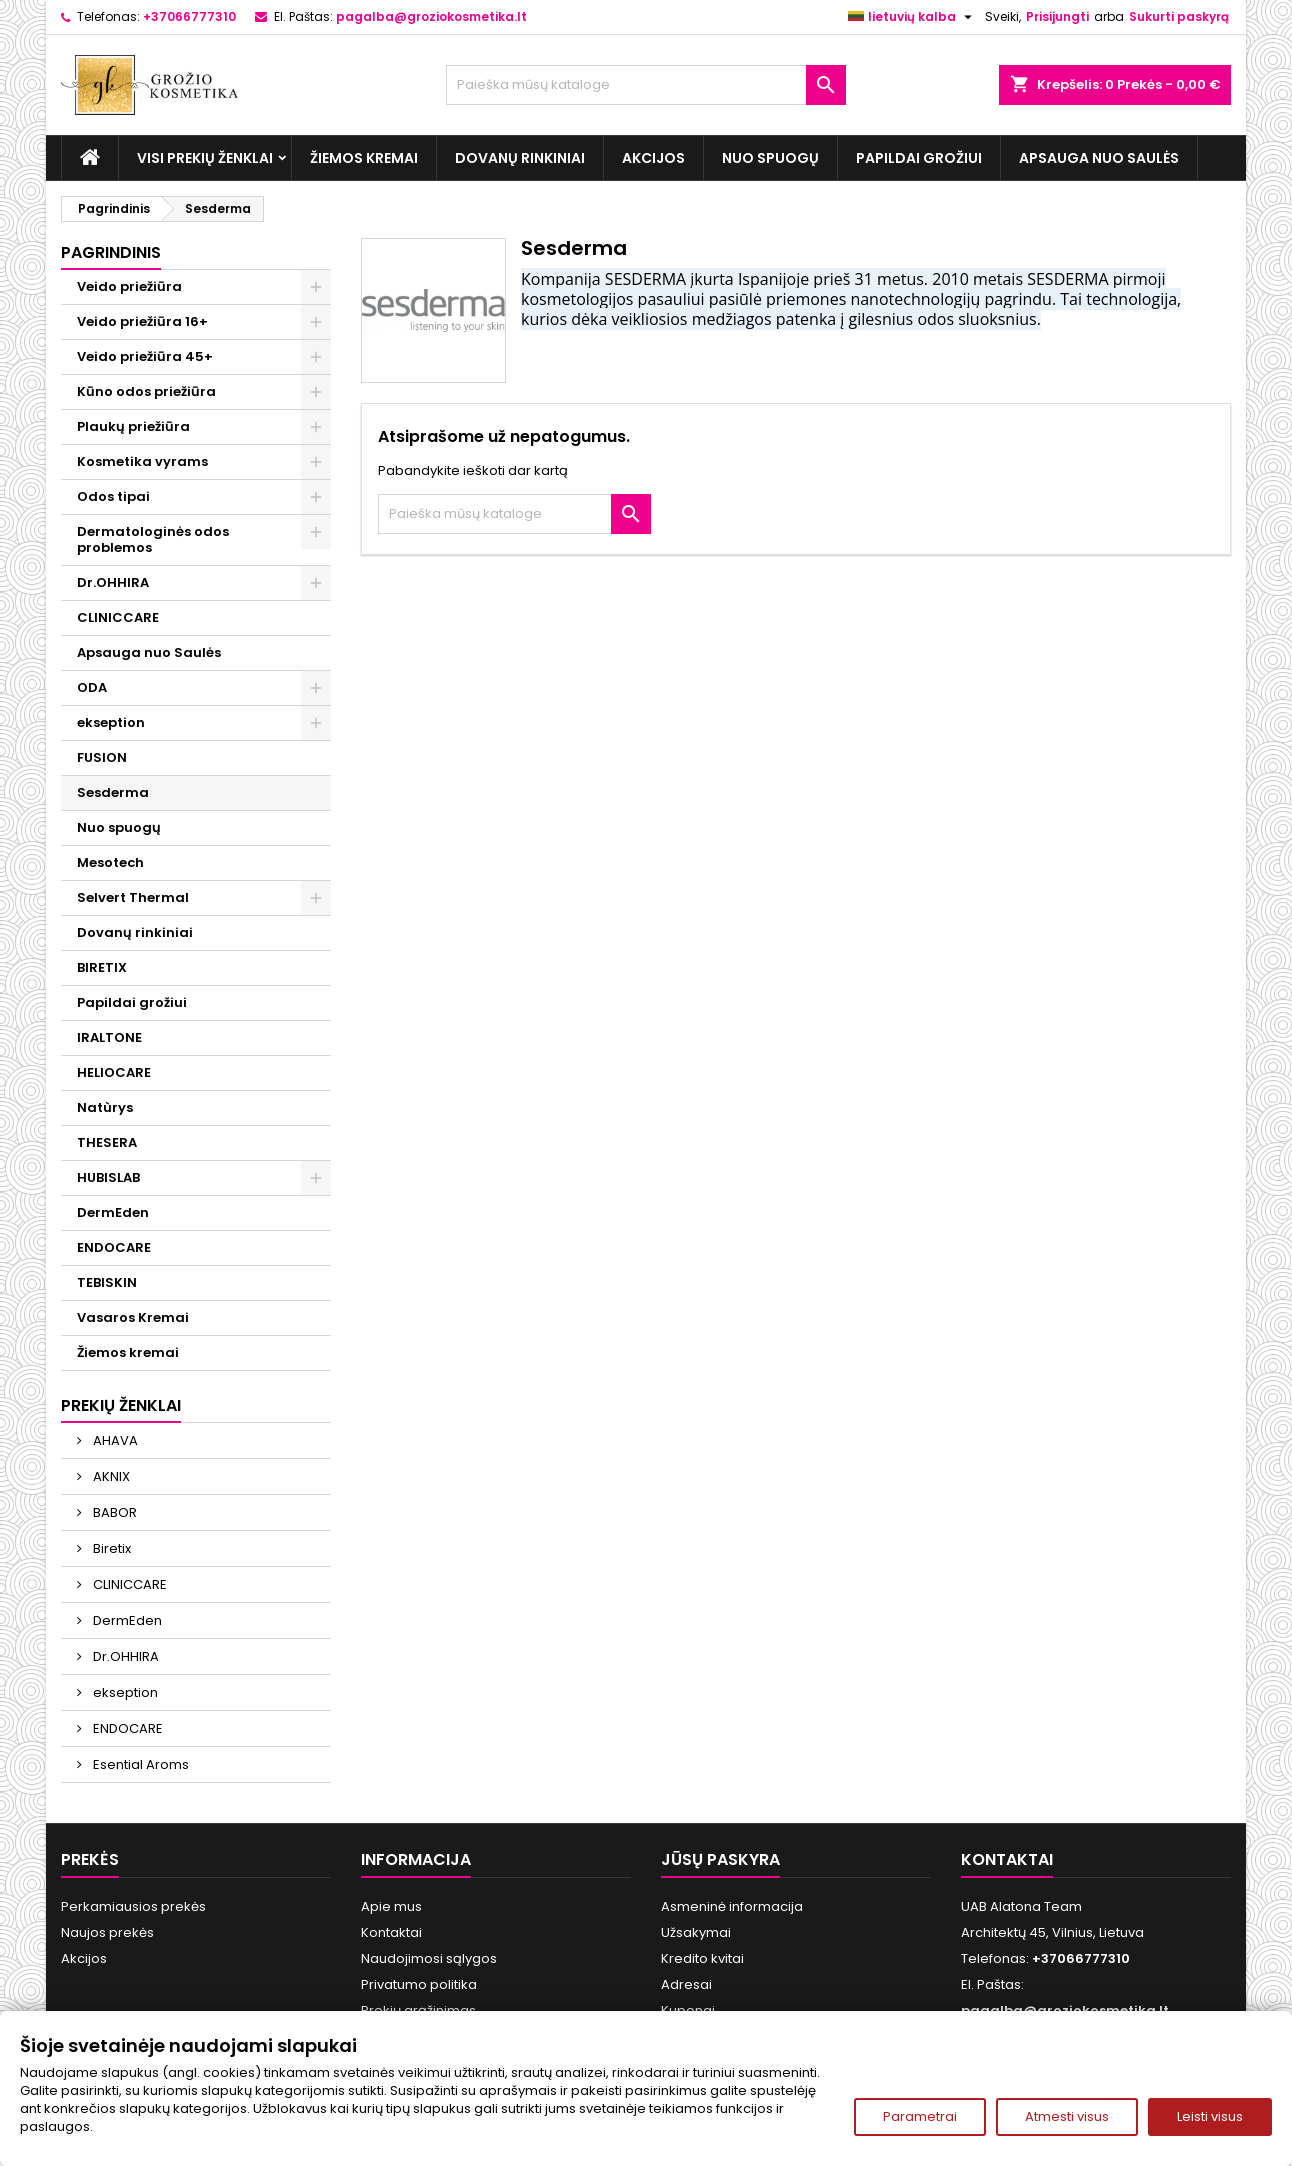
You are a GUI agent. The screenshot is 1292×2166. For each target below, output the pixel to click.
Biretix (110, 1548)
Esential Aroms (139, 1764)
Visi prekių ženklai (205, 158)
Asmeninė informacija (732, 1906)
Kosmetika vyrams (142, 461)
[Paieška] (646, 85)
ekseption (111, 722)
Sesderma (113, 792)
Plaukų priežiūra (133, 426)
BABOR (113, 1512)
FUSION (102, 757)
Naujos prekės (107, 1932)
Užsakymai (696, 1932)
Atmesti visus (1067, 2116)
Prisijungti (1057, 16)
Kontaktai (391, 1932)
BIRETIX (102, 967)
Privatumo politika (419, 1984)
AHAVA (114, 1440)
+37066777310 (189, 16)
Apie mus (391, 1906)
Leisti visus (1210, 2116)
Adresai (686, 1984)
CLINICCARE (118, 617)
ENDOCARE (114, 1247)
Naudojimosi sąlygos (429, 1958)
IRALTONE (109, 1037)
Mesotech (110, 862)
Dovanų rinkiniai (520, 158)
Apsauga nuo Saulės (1099, 158)
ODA (92, 687)
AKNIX (110, 1476)
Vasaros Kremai (133, 1317)
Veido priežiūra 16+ (142, 321)
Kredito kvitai (702, 1958)
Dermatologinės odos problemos (153, 539)
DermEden (113, 1212)
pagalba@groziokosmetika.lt (431, 16)
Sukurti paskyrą (1179, 16)
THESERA (107, 1142)
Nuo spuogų (770, 158)
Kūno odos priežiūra (146, 391)
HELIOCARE (114, 1072)
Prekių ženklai (121, 1405)
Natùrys (105, 1107)
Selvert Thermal (133, 897)
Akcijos (653, 158)
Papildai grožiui (919, 158)
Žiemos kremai (364, 158)
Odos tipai (113, 496)
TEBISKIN (107, 1282)
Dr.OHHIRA (113, 582)
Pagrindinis (111, 252)
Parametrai (920, 2116)
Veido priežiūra (129, 286)
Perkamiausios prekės (133, 1906)
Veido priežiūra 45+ (145, 356)
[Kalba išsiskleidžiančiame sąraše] (912, 17)
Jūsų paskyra (720, 1859)
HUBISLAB (108, 1177)
